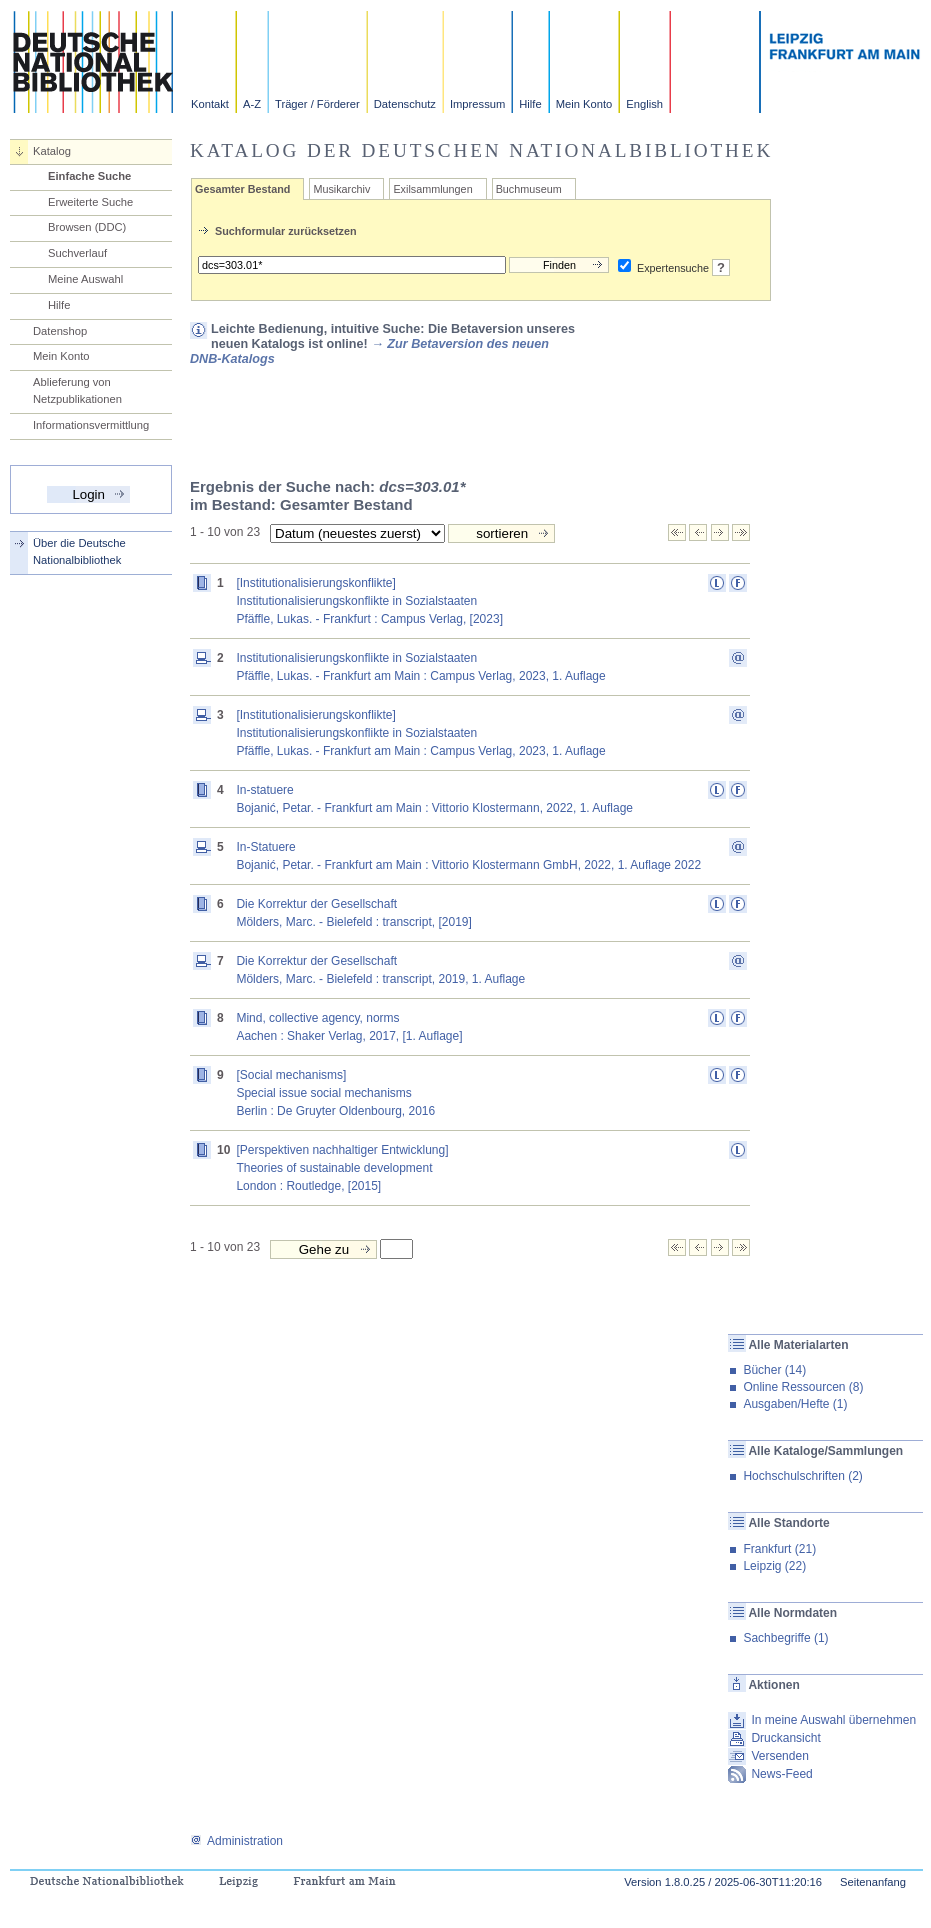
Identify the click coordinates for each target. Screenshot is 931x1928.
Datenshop (60, 331)
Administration (236, 1841)
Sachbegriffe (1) (785, 1638)
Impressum (477, 104)
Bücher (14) (774, 1370)
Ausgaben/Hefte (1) (795, 1404)
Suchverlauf (77, 253)
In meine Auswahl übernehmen (833, 1720)
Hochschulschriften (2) (802, 1476)
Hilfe (530, 104)
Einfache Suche (89, 176)
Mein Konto (584, 104)
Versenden (779, 1756)
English (644, 104)
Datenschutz (405, 104)
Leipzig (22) (774, 1566)
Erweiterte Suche (90, 202)
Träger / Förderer (317, 104)
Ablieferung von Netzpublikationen (77, 390)
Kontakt (210, 104)
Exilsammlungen (432, 189)
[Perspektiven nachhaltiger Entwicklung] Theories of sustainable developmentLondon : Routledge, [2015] (342, 1168)
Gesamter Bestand (242, 189)
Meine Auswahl (85, 279)
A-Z (252, 104)
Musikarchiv (341, 189)
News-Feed (781, 1774)
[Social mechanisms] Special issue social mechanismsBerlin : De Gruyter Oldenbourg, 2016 (335, 1093)
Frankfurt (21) (779, 1549)
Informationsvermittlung (91, 425)
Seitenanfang (873, 1882)
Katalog (52, 151)
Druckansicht (785, 1738)
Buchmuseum (529, 189)
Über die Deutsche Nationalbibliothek (79, 551)
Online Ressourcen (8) (803, 1387)
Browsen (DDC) (87, 227)
